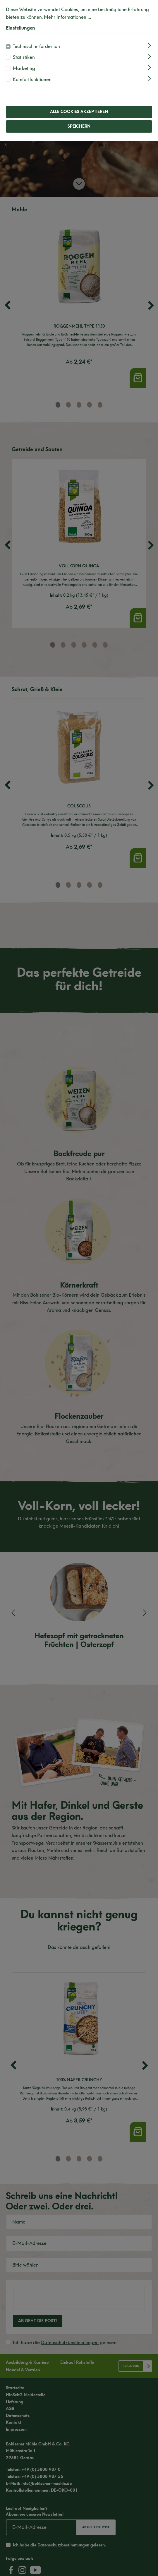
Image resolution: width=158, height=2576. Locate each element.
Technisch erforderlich (36, 46)
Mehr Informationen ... (67, 17)
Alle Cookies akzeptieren (79, 111)
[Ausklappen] (149, 45)
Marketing (24, 68)
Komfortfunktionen (32, 79)
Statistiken (24, 57)
